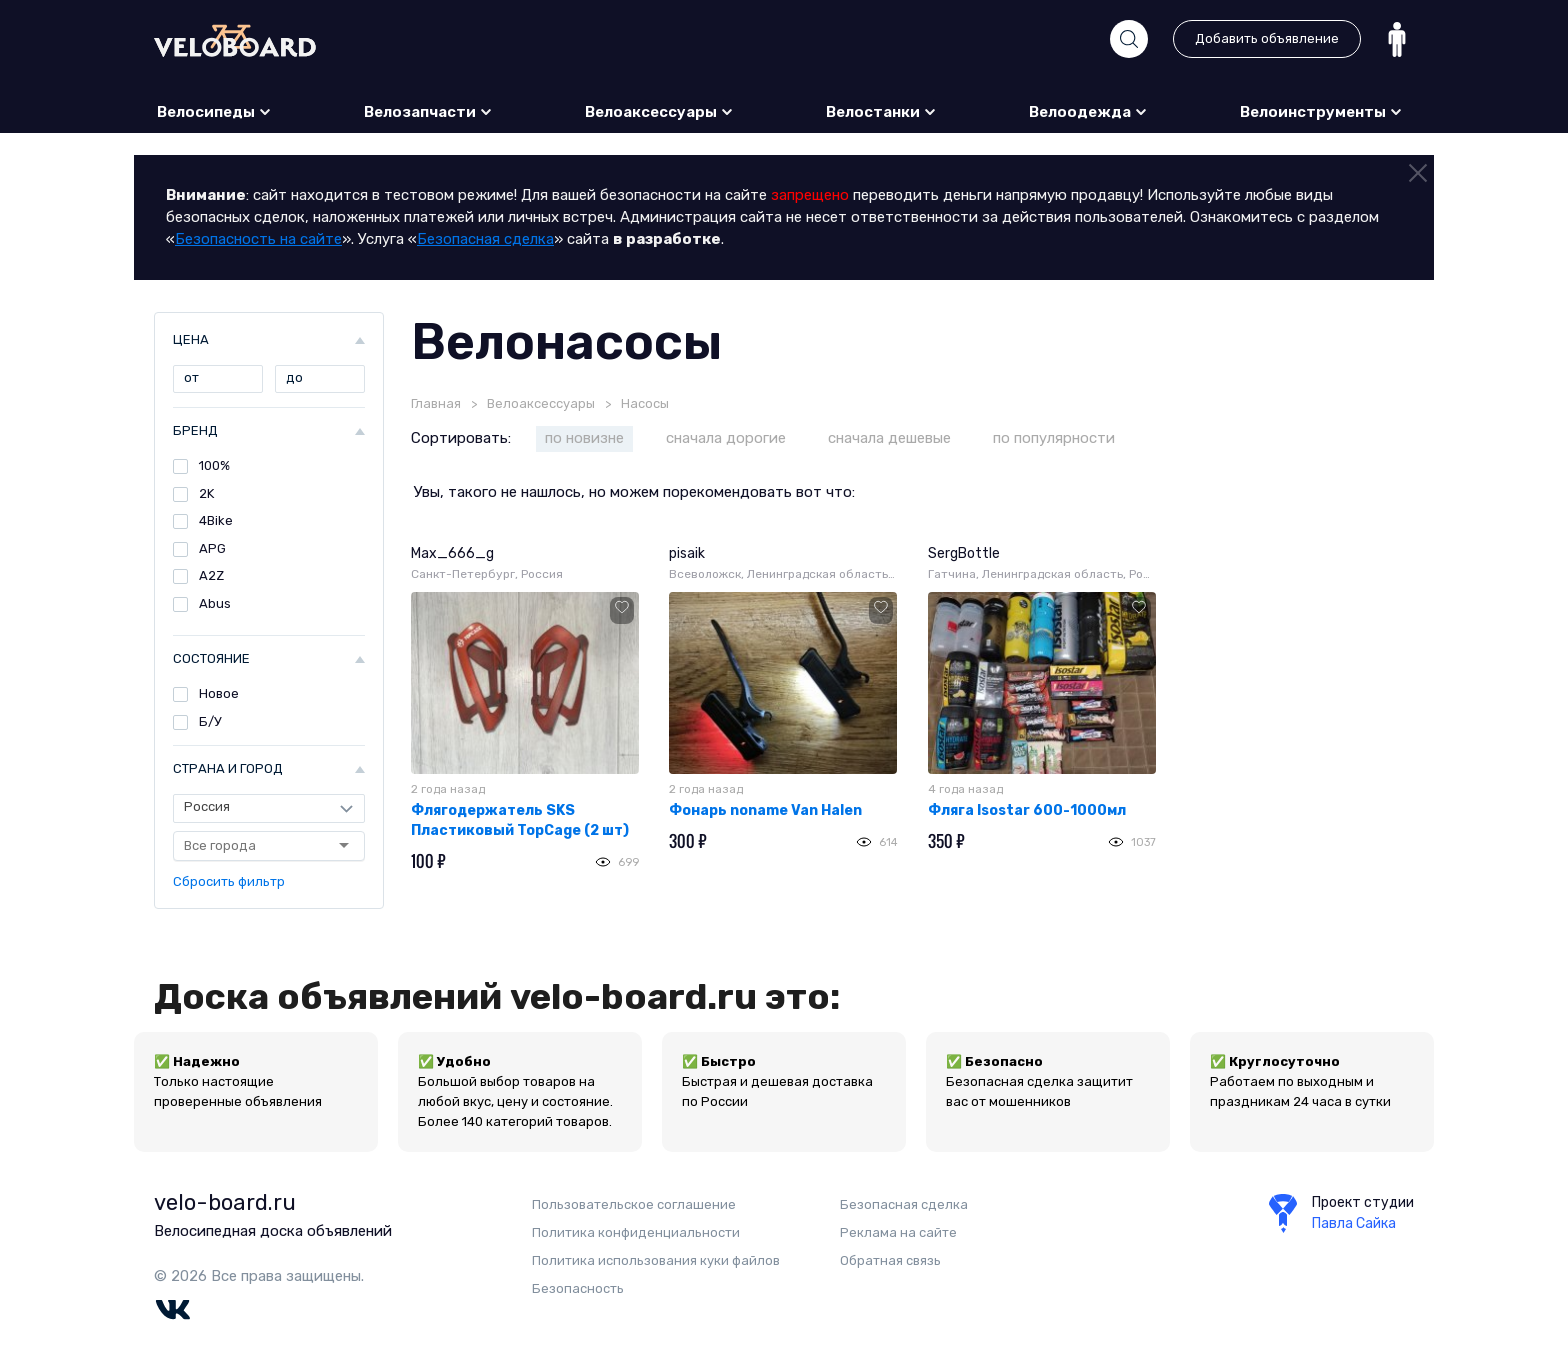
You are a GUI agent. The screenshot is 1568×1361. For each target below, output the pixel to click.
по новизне (584, 438)
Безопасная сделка (485, 239)
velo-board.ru (225, 1202)
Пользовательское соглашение (634, 1204)
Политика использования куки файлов (656, 1260)
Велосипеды (214, 112)
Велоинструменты (1321, 112)
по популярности (1054, 438)
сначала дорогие (726, 438)
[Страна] (269, 808)
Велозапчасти (428, 112)
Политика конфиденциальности (636, 1232)
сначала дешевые (889, 438)
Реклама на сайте (898, 1232)
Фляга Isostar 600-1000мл (1027, 810)
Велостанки (881, 112)
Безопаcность (578, 1288)
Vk (172, 1310)
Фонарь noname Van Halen (765, 810)
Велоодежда (1088, 112)
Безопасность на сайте (258, 239)
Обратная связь (890, 1260)
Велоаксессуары (659, 112)
